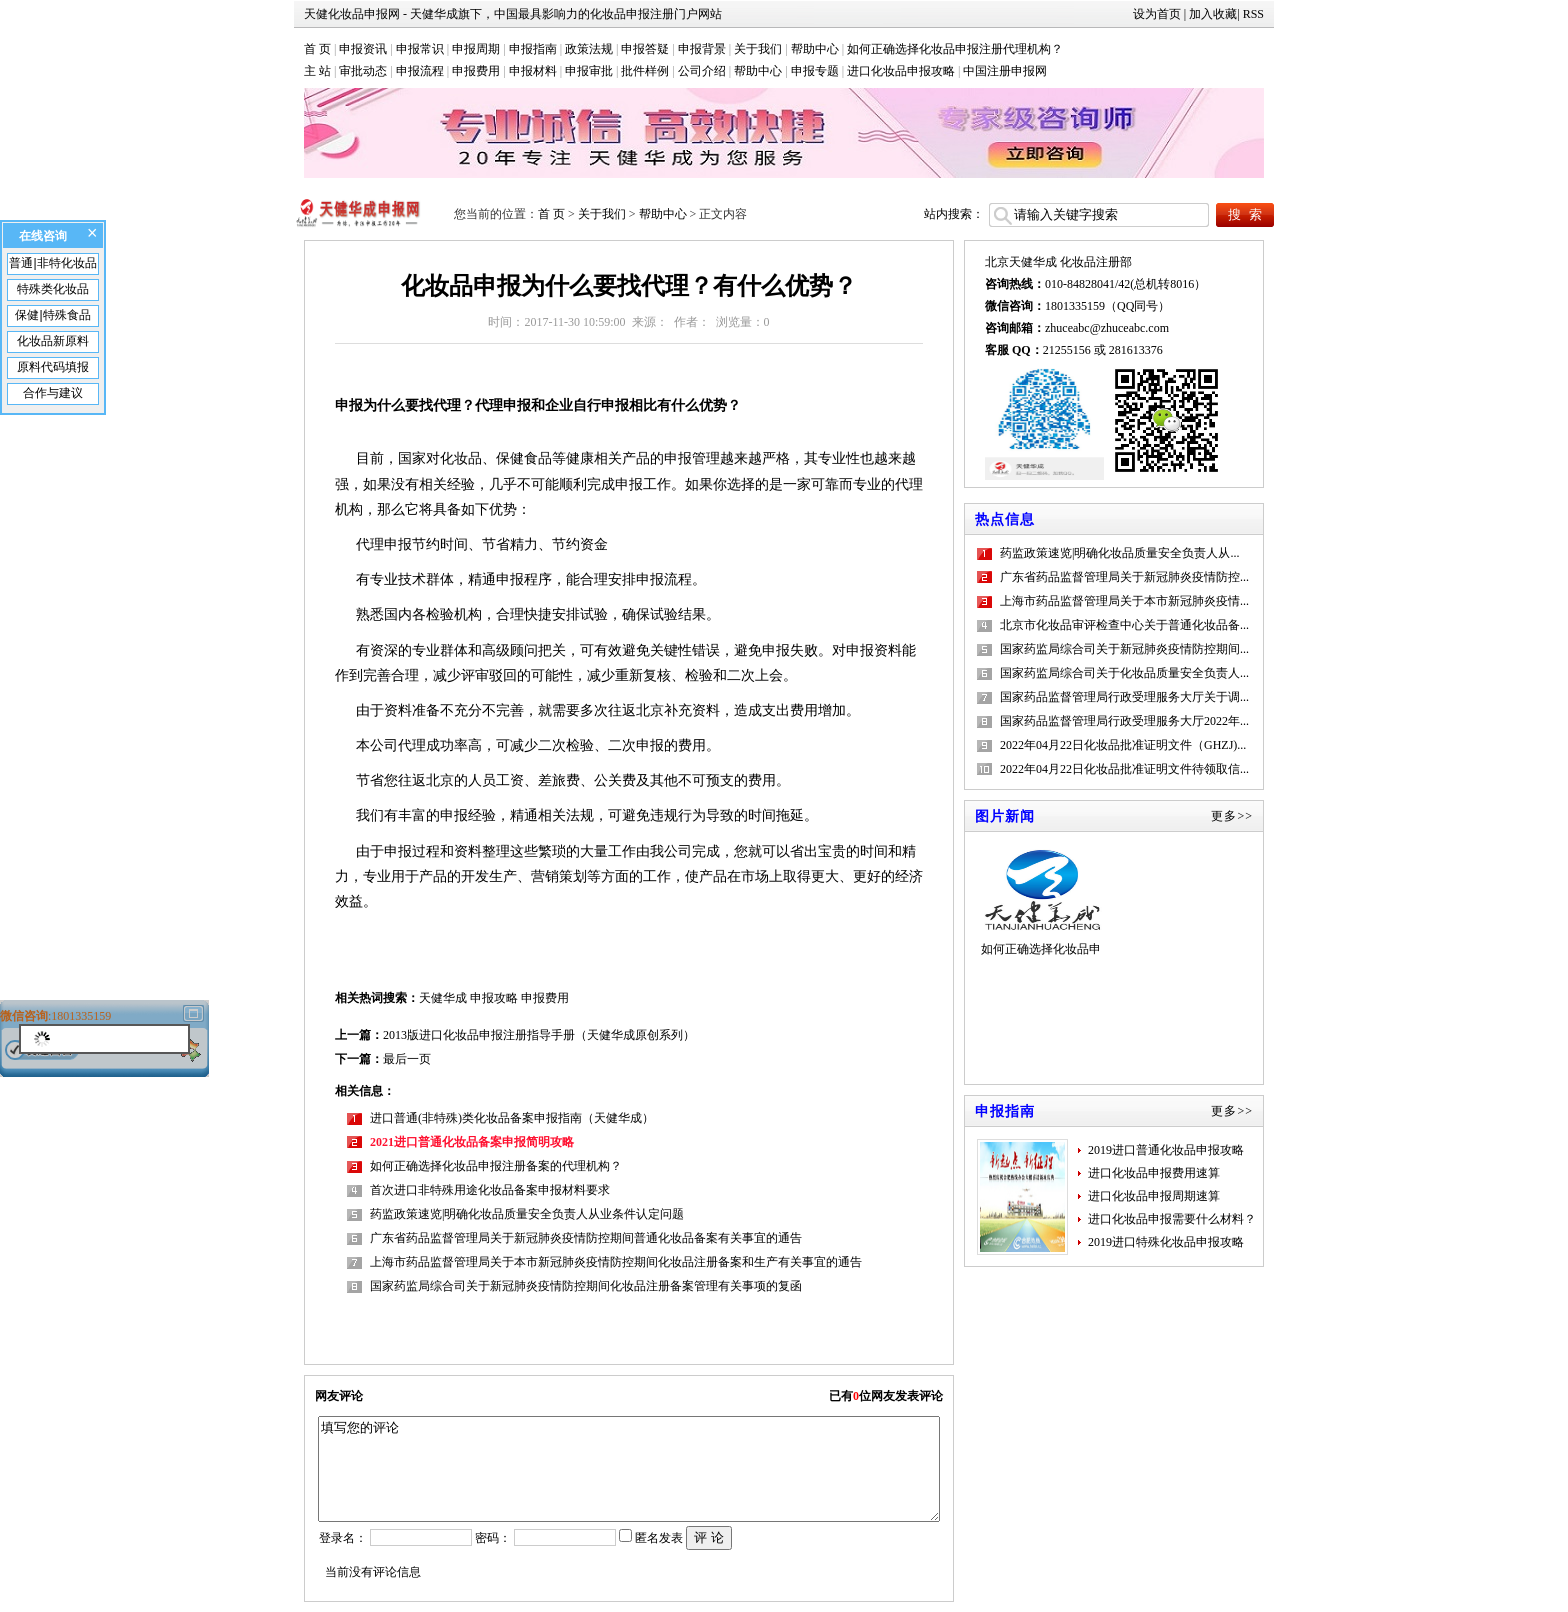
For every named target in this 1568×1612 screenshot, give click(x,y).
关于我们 (758, 49)
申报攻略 (494, 998)
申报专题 (815, 71)
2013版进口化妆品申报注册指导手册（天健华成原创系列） (539, 1035)
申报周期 (476, 49)
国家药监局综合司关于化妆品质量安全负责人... (1124, 673)
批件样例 (645, 71)
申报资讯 (363, 49)
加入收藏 (1213, 14)
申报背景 (702, 49)
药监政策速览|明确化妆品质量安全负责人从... (1119, 553)
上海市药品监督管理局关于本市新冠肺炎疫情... (1124, 601)
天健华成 (443, 998)
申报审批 (589, 71)
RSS (1253, 14)
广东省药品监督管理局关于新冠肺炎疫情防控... (1124, 577)
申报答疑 (645, 49)
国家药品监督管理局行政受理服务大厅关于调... (1124, 697)
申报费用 (476, 71)
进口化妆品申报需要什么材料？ (1172, 1219)
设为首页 (1157, 14)
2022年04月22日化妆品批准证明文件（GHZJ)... (1123, 745)
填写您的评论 (628, 1469)
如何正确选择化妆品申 (1041, 901)
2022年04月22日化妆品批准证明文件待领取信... (1124, 769)
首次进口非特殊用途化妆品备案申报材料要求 (490, 1190)
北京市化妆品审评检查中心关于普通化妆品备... (1124, 625)
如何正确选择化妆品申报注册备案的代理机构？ (496, 1166)
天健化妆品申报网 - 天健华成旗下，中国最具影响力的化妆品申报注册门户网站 (513, 14)
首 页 (317, 49)
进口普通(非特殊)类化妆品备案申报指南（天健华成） (512, 1118)
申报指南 (533, 49)
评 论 (709, 1537)
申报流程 (420, 71)
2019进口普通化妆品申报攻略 (1166, 1150)
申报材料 (533, 71)
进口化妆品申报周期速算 (1154, 1196)
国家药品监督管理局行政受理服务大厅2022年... (1124, 721)
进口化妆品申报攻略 (901, 71)
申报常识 (420, 49)
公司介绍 (702, 71)
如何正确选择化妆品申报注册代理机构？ (955, 49)
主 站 (317, 71)
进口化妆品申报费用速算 (1154, 1173)
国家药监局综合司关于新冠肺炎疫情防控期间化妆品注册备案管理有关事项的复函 (586, 1286)
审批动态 (363, 71)
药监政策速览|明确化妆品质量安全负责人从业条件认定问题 (527, 1214)
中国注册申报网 (1005, 71)
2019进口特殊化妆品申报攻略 (1166, 1242)
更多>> (1232, 816)
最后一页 (407, 1059)
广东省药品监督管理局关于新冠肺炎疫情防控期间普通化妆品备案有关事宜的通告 (586, 1238)
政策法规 (589, 49)
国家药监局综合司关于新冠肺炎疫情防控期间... (1124, 649)
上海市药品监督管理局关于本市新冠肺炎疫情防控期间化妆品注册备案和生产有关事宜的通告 (616, 1262)
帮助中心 (815, 49)
